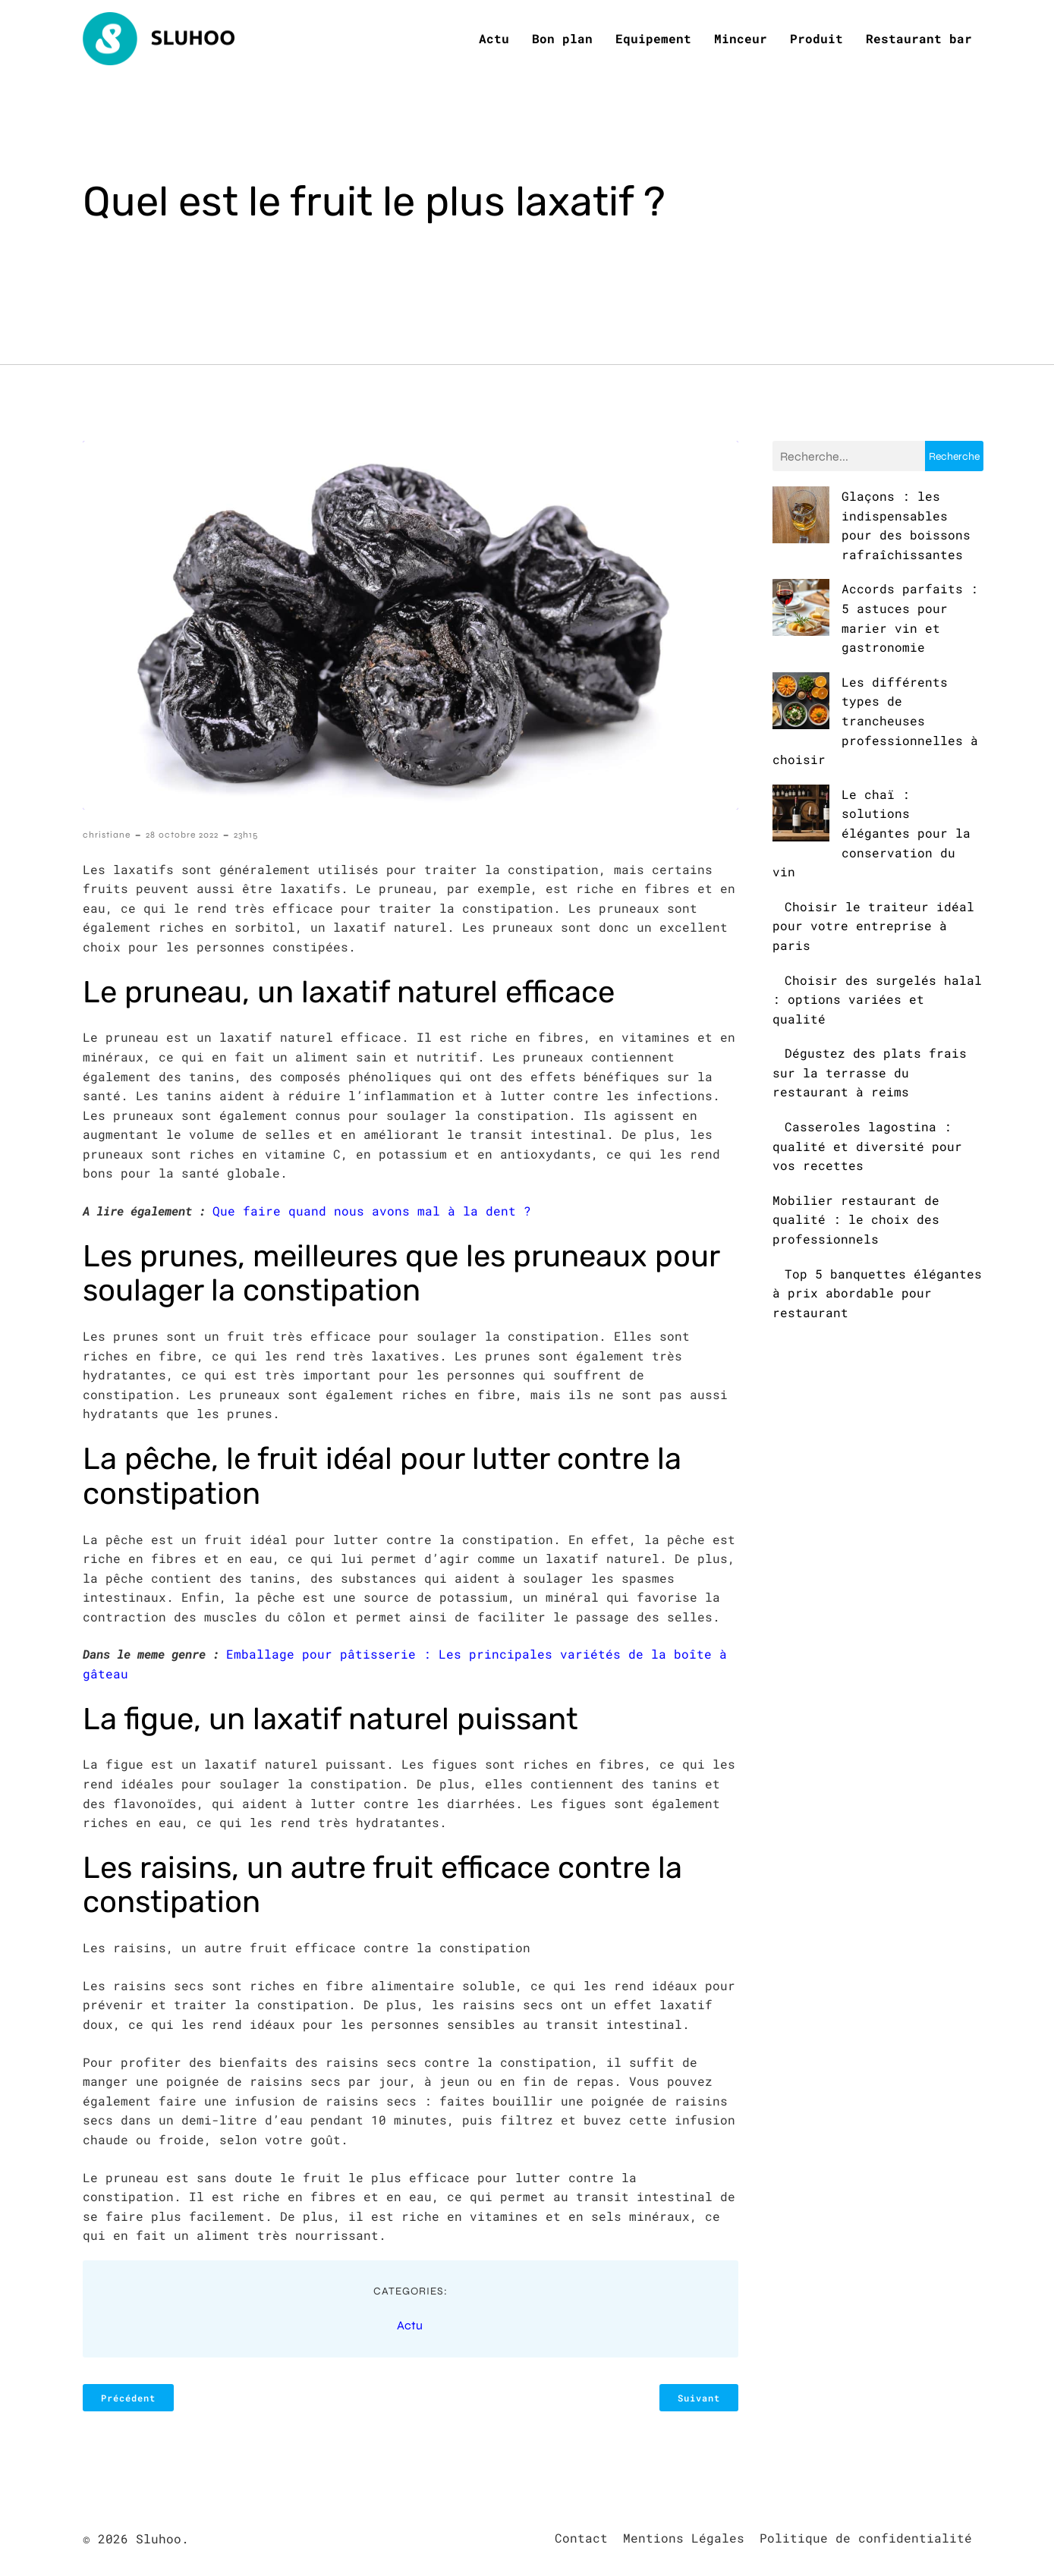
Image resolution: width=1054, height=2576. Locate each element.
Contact (581, 2536)
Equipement (653, 38)
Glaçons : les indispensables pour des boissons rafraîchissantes (867, 513)
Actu (494, 38)
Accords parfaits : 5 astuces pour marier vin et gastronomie (871, 587)
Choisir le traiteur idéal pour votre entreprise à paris (873, 807)
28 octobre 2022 (182, 833)
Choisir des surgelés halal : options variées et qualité (877, 881)
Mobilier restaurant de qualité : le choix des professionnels (855, 1101)
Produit (816, 38)
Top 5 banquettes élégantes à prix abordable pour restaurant (877, 1174)
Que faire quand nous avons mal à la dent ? (371, 1209)
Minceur (740, 38)
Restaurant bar (919, 38)
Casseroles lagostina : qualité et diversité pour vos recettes (867, 1028)
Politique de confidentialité (866, 2536)
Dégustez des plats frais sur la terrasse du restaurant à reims (869, 954)
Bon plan (562, 38)
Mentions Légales (683, 2536)
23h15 (246, 833)
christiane (107, 833)
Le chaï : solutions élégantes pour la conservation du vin (850, 733)
